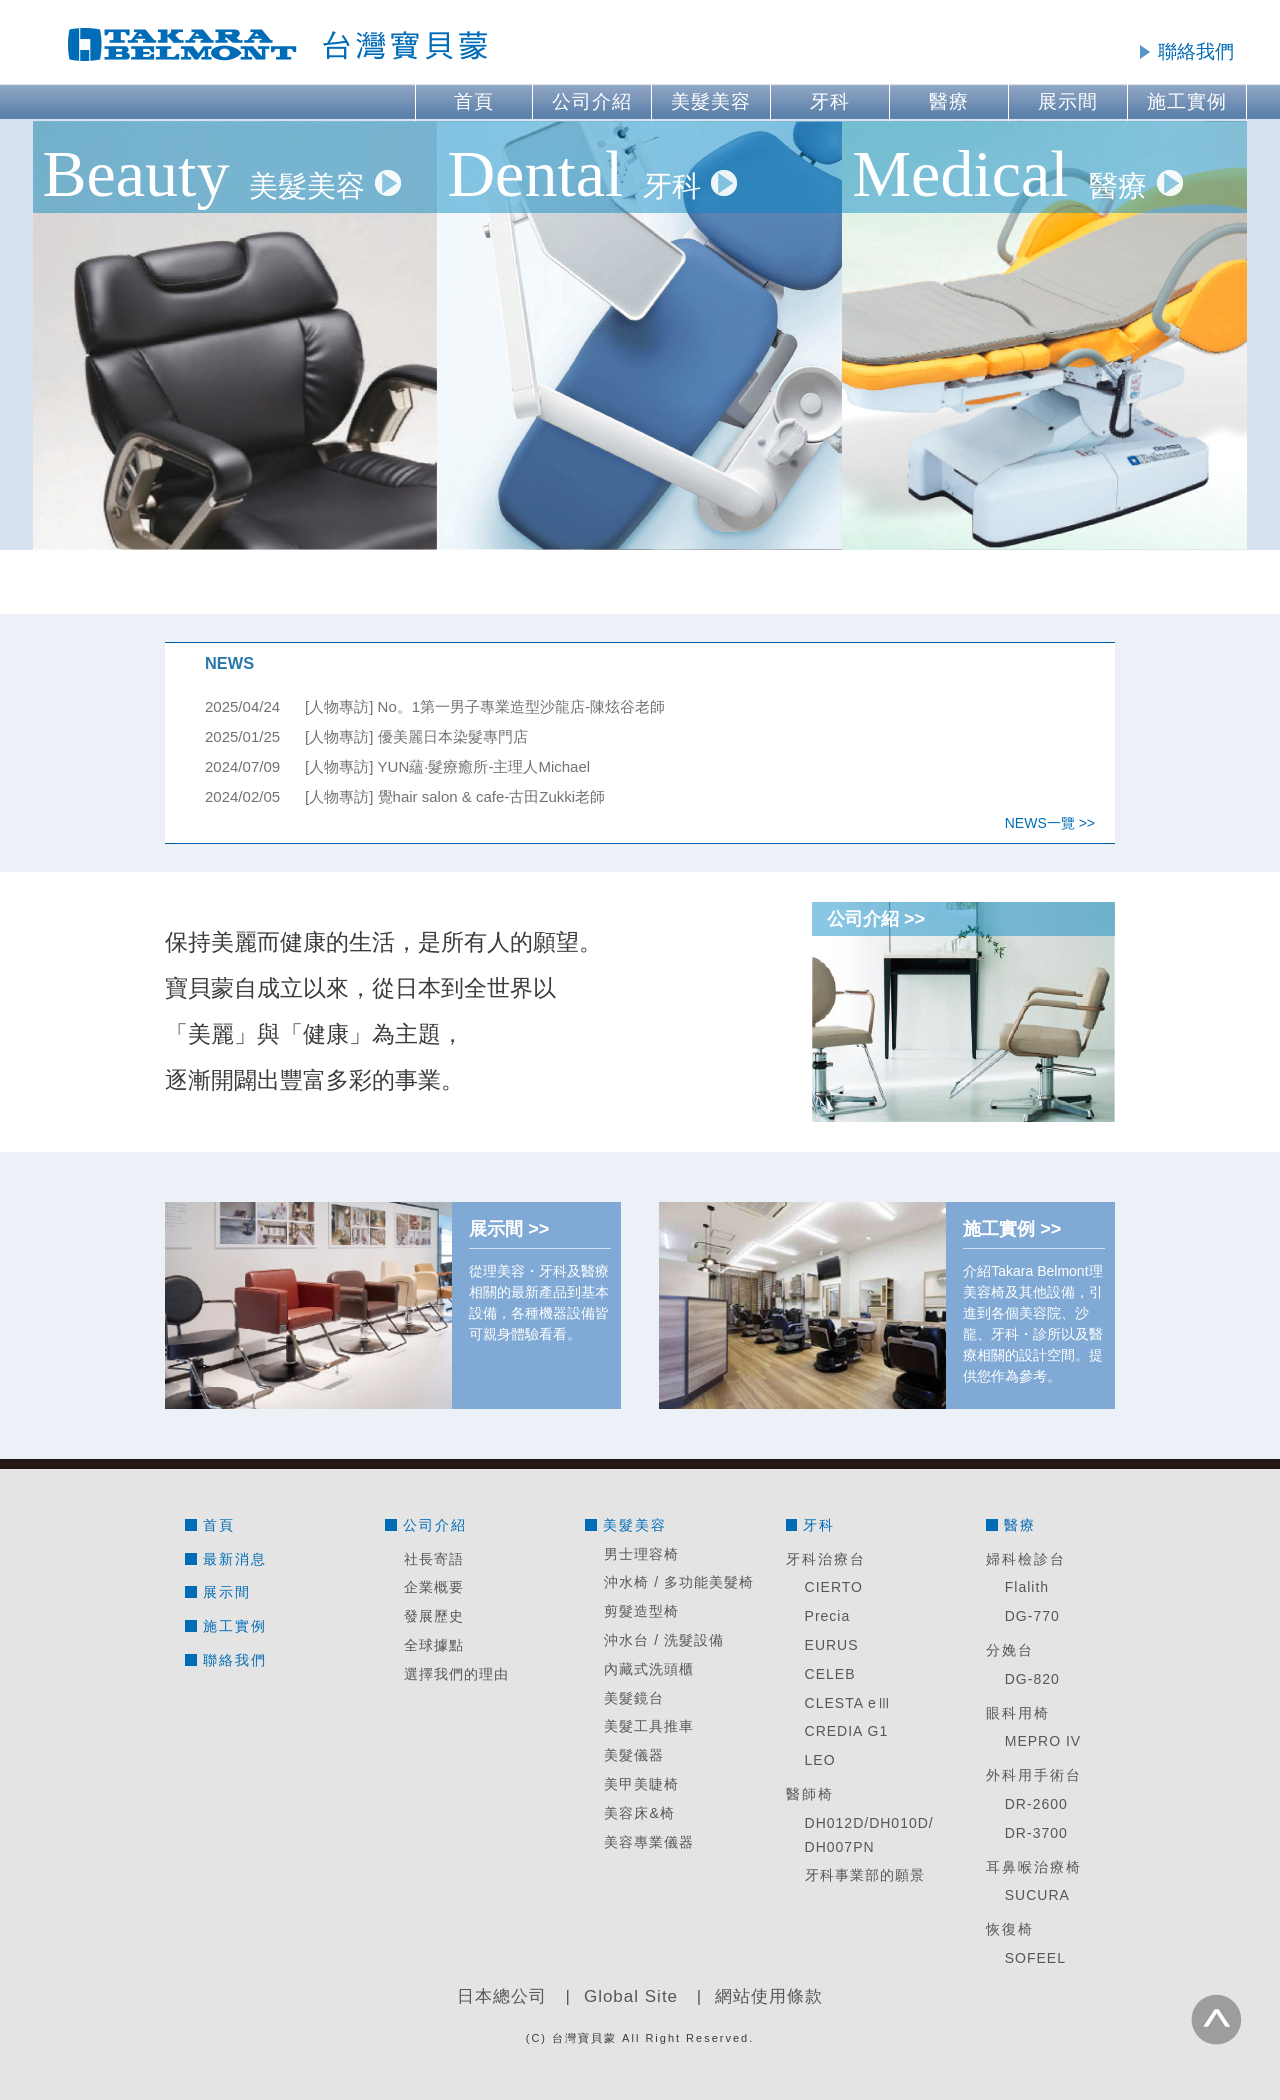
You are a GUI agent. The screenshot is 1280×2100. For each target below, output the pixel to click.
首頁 (474, 101)
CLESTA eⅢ (848, 1703)
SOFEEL (1035, 1958)
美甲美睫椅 (641, 1784)
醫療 (949, 101)
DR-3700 (1036, 1833)
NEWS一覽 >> (1050, 823)
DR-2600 (1036, 1804)
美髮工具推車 (649, 1726)
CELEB (830, 1674)
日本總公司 (502, 1996)
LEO (820, 1760)
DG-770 (1032, 1616)
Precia (828, 1616)
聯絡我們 (1196, 51)
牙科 (830, 101)
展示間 (1068, 101)
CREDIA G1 (847, 1731)
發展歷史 (434, 1616)
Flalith (1027, 1587)
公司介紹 (592, 101)
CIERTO (834, 1587)
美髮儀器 (634, 1755)
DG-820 (1032, 1679)
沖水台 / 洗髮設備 (664, 1640)
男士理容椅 (641, 1554)
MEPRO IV (1043, 1741)
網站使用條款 (769, 1996)
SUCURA (1037, 1895)
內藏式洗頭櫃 (649, 1669)
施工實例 (1187, 101)
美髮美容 (711, 101)
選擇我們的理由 (456, 1674)
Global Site (631, 1996)
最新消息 (235, 1559)
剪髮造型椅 (641, 1611)
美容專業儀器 (649, 1842)
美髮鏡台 (634, 1698)
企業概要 (434, 1587)
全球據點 (434, 1645)
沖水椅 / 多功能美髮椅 (679, 1582)
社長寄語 (434, 1559)
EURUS (832, 1645)
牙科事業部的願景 (865, 1875)
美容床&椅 (639, 1813)
